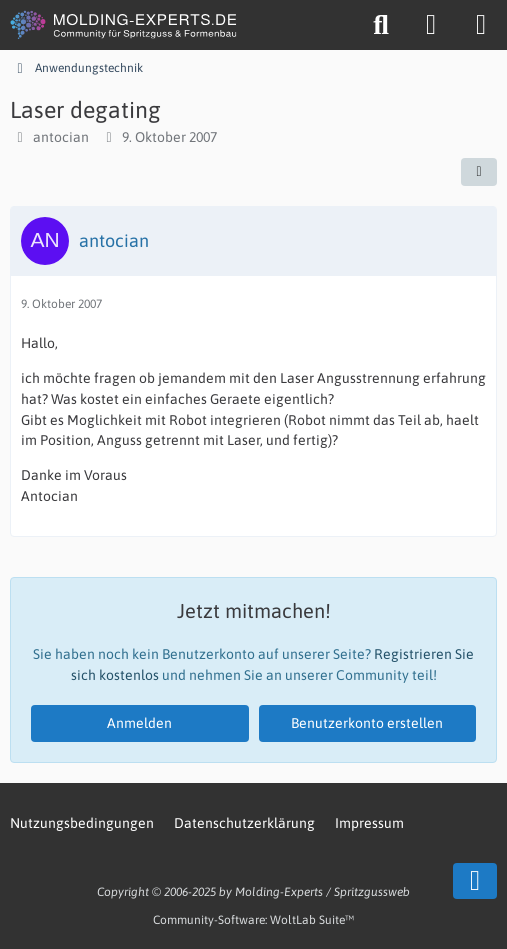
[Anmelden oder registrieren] (431, 25)
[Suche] (381, 25)
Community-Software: (253, 920)
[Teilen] (479, 172)
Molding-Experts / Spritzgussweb (322, 892)
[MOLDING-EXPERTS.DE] (125, 25)
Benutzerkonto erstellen (367, 723)
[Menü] (481, 25)
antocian (61, 137)
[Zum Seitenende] (475, 881)
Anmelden (139, 723)
